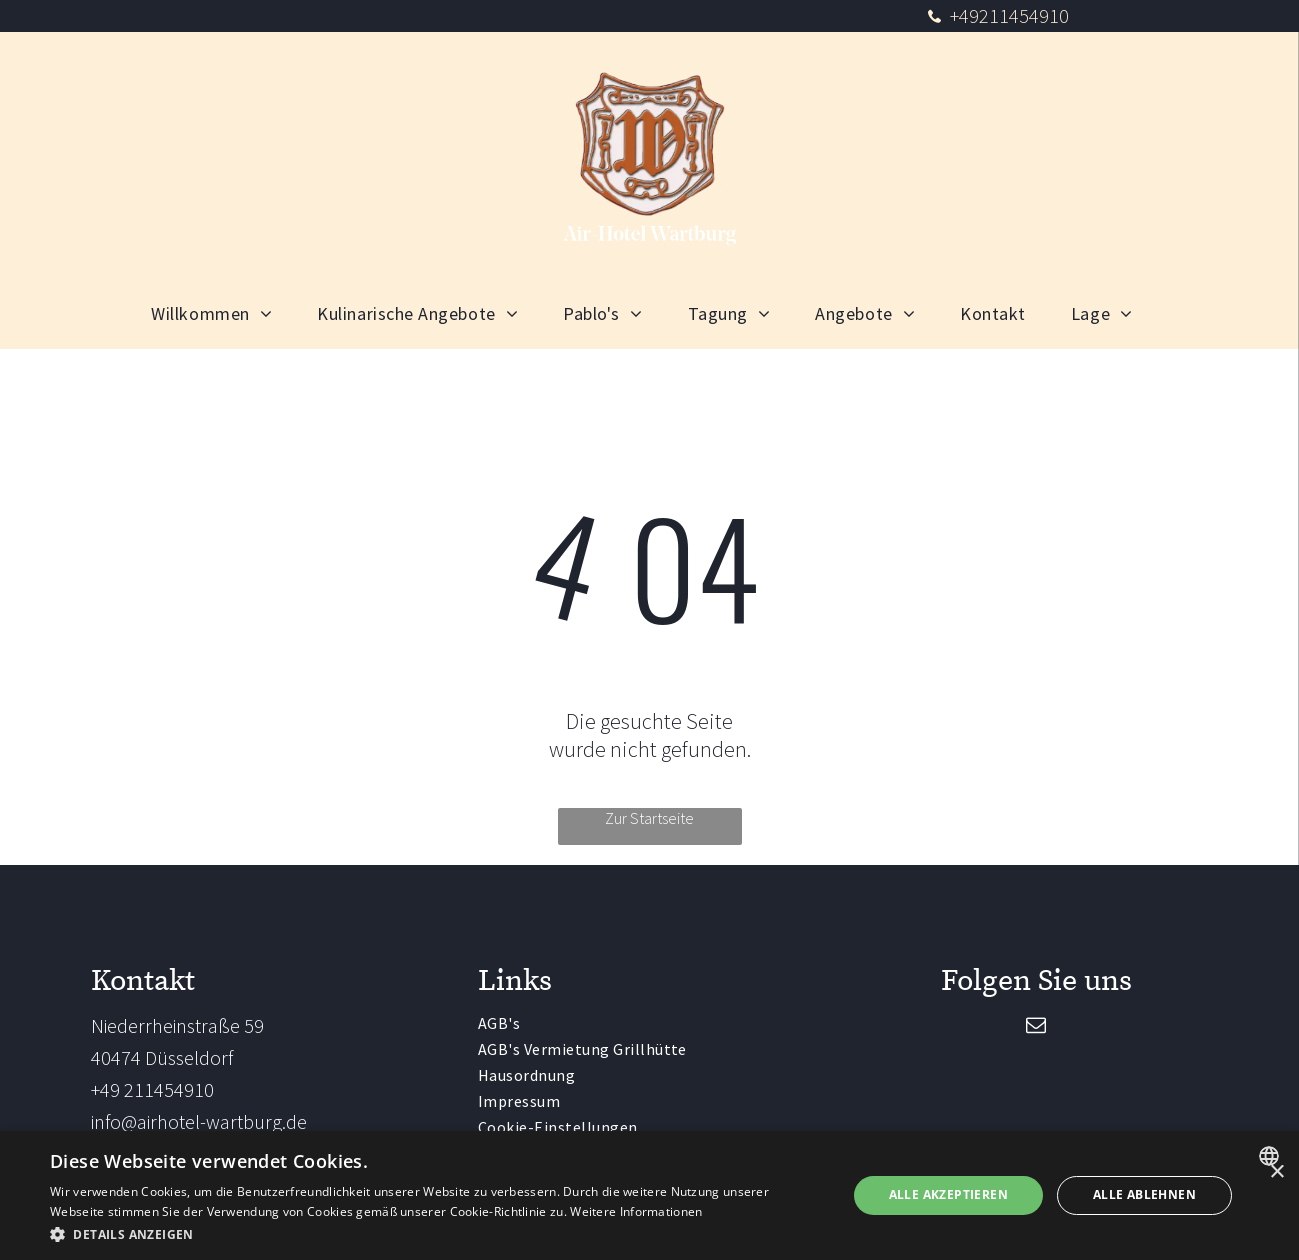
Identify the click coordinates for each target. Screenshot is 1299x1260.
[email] (1036, 1027)
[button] (436, 1233)
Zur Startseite (649, 818)
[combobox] (1271, 1156)
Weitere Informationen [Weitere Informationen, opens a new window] (636, 1211)
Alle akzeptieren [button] (948, 1194)
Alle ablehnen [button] (1144, 1194)
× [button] (1276, 1172)
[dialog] (649, 1195)
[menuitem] (219, 313)
